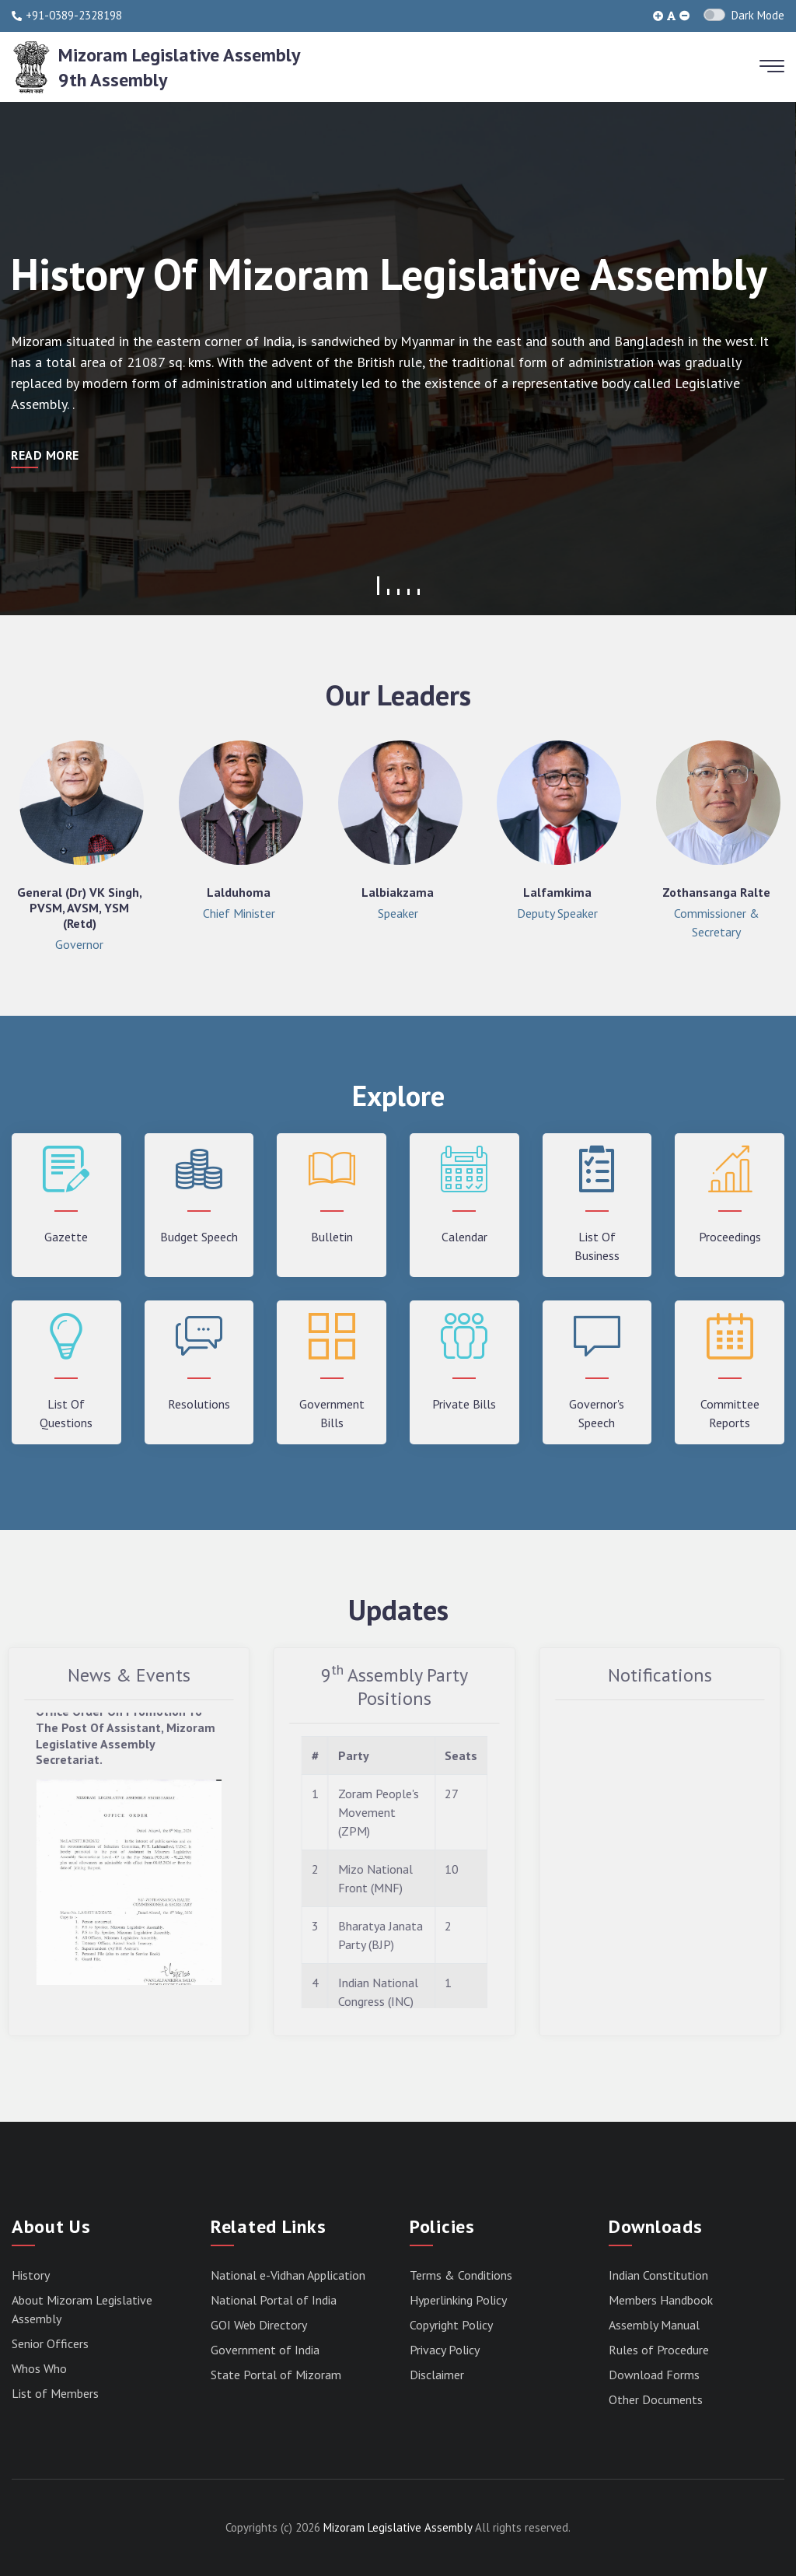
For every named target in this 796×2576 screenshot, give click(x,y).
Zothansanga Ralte (716, 892)
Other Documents (656, 2399)
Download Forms (654, 2374)
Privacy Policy (445, 2349)
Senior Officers (50, 2343)
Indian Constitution (658, 2275)
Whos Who (39, 2368)
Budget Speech (199, 1236)
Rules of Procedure (659, 2349)
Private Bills (464, 1404)
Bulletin (332, 1236)
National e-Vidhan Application (288, 2275)
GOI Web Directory (259, 2325)
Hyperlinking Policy (458, 2300)
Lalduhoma (239, 892)
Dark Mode (757, 15)
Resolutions (199, 1404)
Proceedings (730, 1236)
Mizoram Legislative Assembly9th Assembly (179, 67)
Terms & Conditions (461, 2275)
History (31, 2275)
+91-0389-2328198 (67, 16)
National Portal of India (274, 2300)
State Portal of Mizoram (276, 2374)
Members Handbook (661, 2300)
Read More (45, 455)
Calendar (464, 1236)
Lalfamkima (557, 892)
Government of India (265, 2349)
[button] (378, 585)
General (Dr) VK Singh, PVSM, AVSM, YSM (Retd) (79, 907)
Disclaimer (437, 2374)
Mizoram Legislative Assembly (397, 2527)
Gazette (66, 1236)
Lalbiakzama (397, 892)
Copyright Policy (451, 2325)
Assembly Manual (654, 2325)
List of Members (55, 2393)
